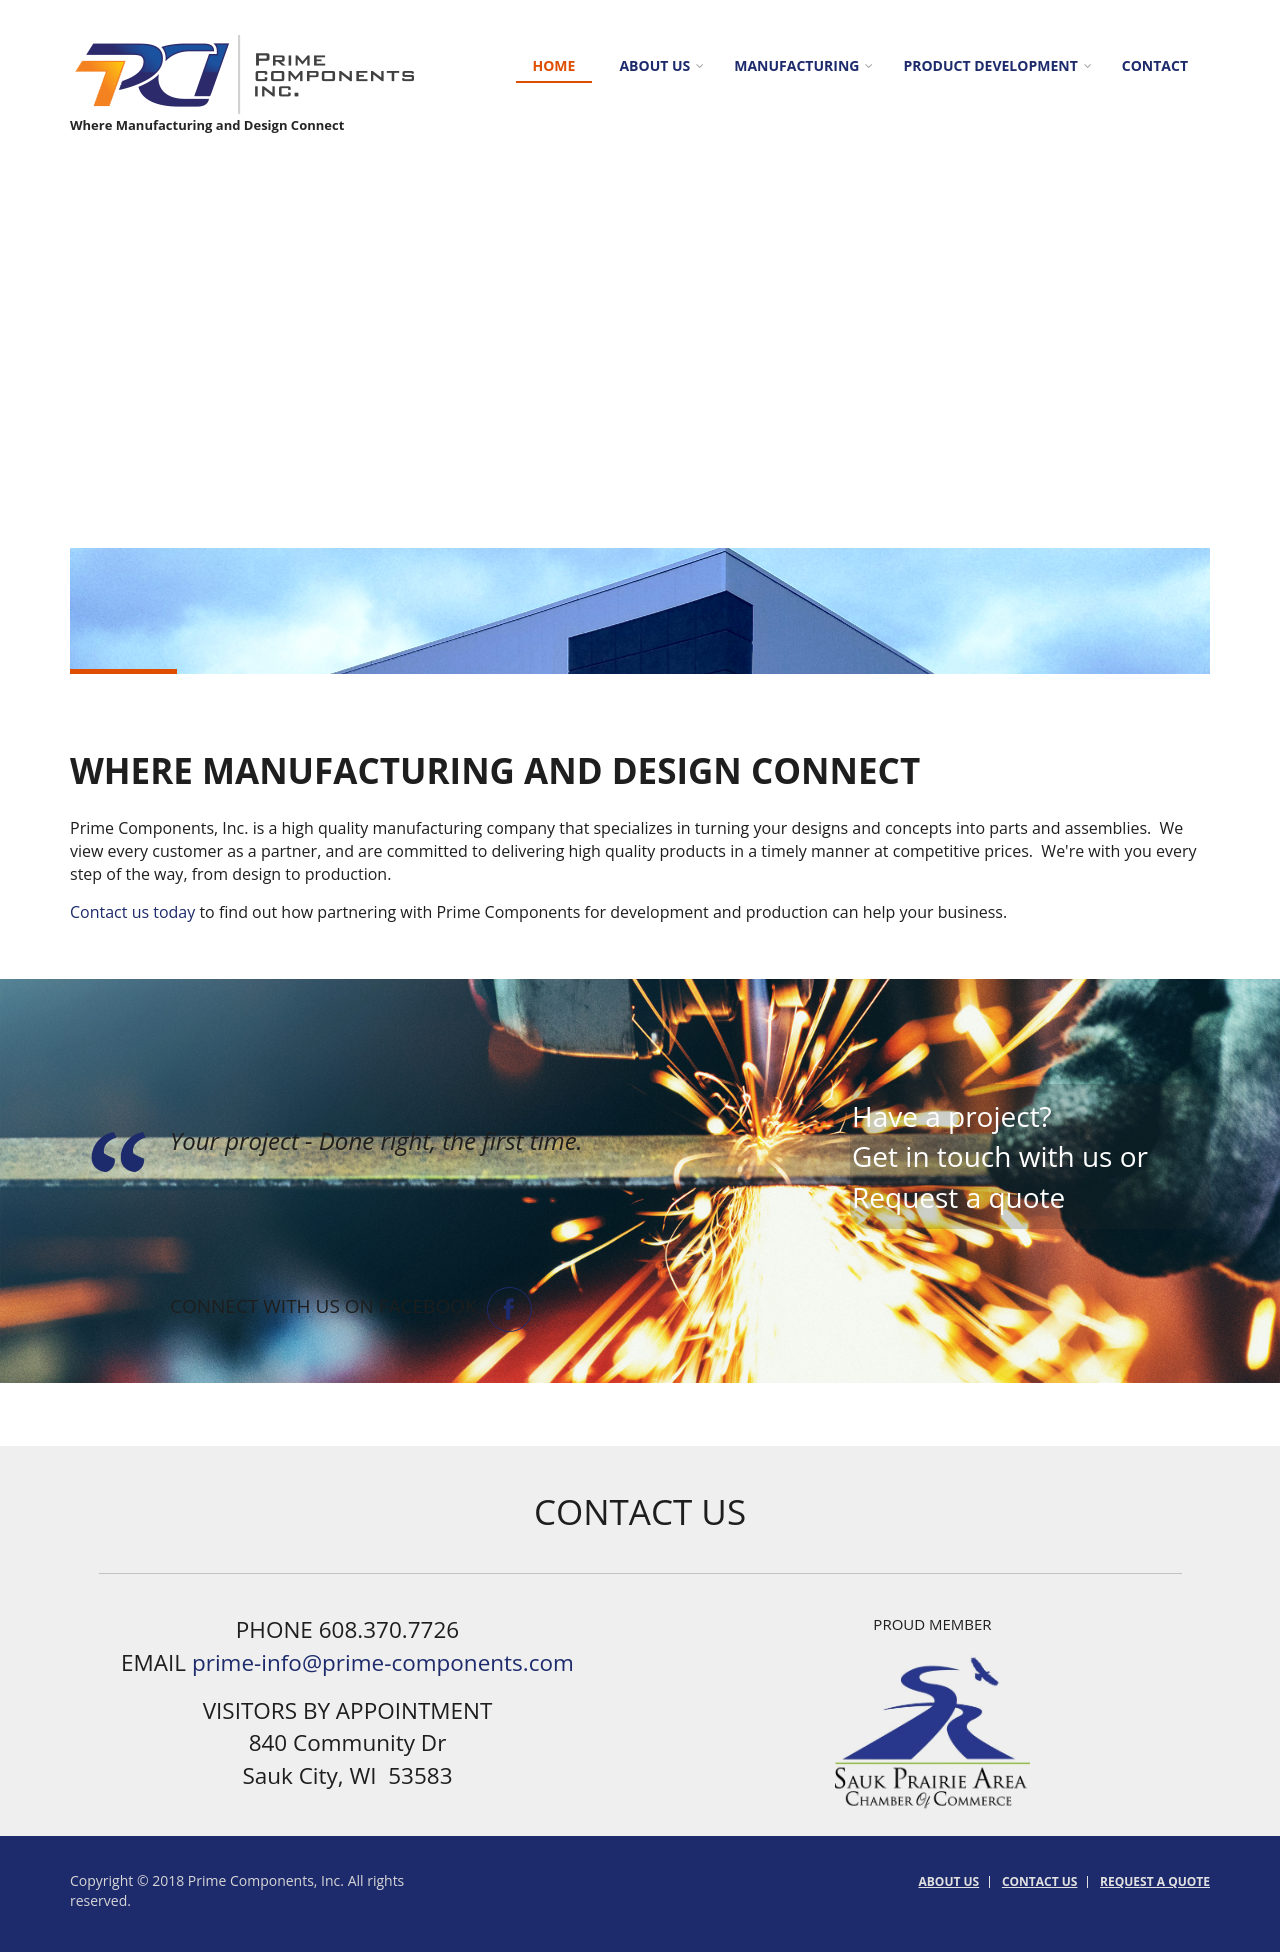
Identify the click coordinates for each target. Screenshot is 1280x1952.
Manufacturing (796, 65)
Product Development (990, 65)
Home (554, 65)
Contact (1155, 65)
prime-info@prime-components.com (383, 1662)
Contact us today (132, 912)
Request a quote (958, 1197)
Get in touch (931, 1156)
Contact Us (1040, 1882)
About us (654, 65)
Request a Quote (1155, 1882)
